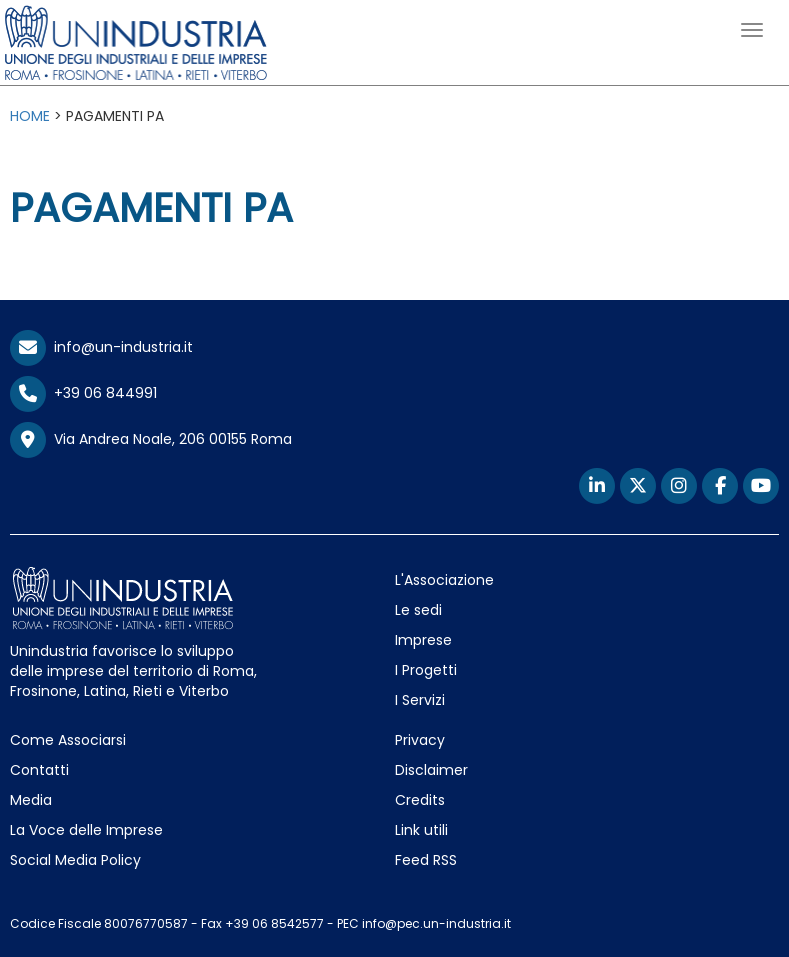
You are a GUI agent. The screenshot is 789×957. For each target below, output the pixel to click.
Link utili (421, 830)
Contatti (39, 770)
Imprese (423, 640)
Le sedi (418, 610)
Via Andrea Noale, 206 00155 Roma (151, 440)
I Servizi (420, 700)
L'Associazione (444, 580)
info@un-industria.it (101, 347)
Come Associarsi (68, 740)
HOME (30, 116)
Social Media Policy (75, 860)
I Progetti (426, 670)
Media (31, 800)
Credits (420, 800)
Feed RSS (426, 860)
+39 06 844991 (83, 393)
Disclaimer (431, 770)
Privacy (420, 740)
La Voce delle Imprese (86, 830)
